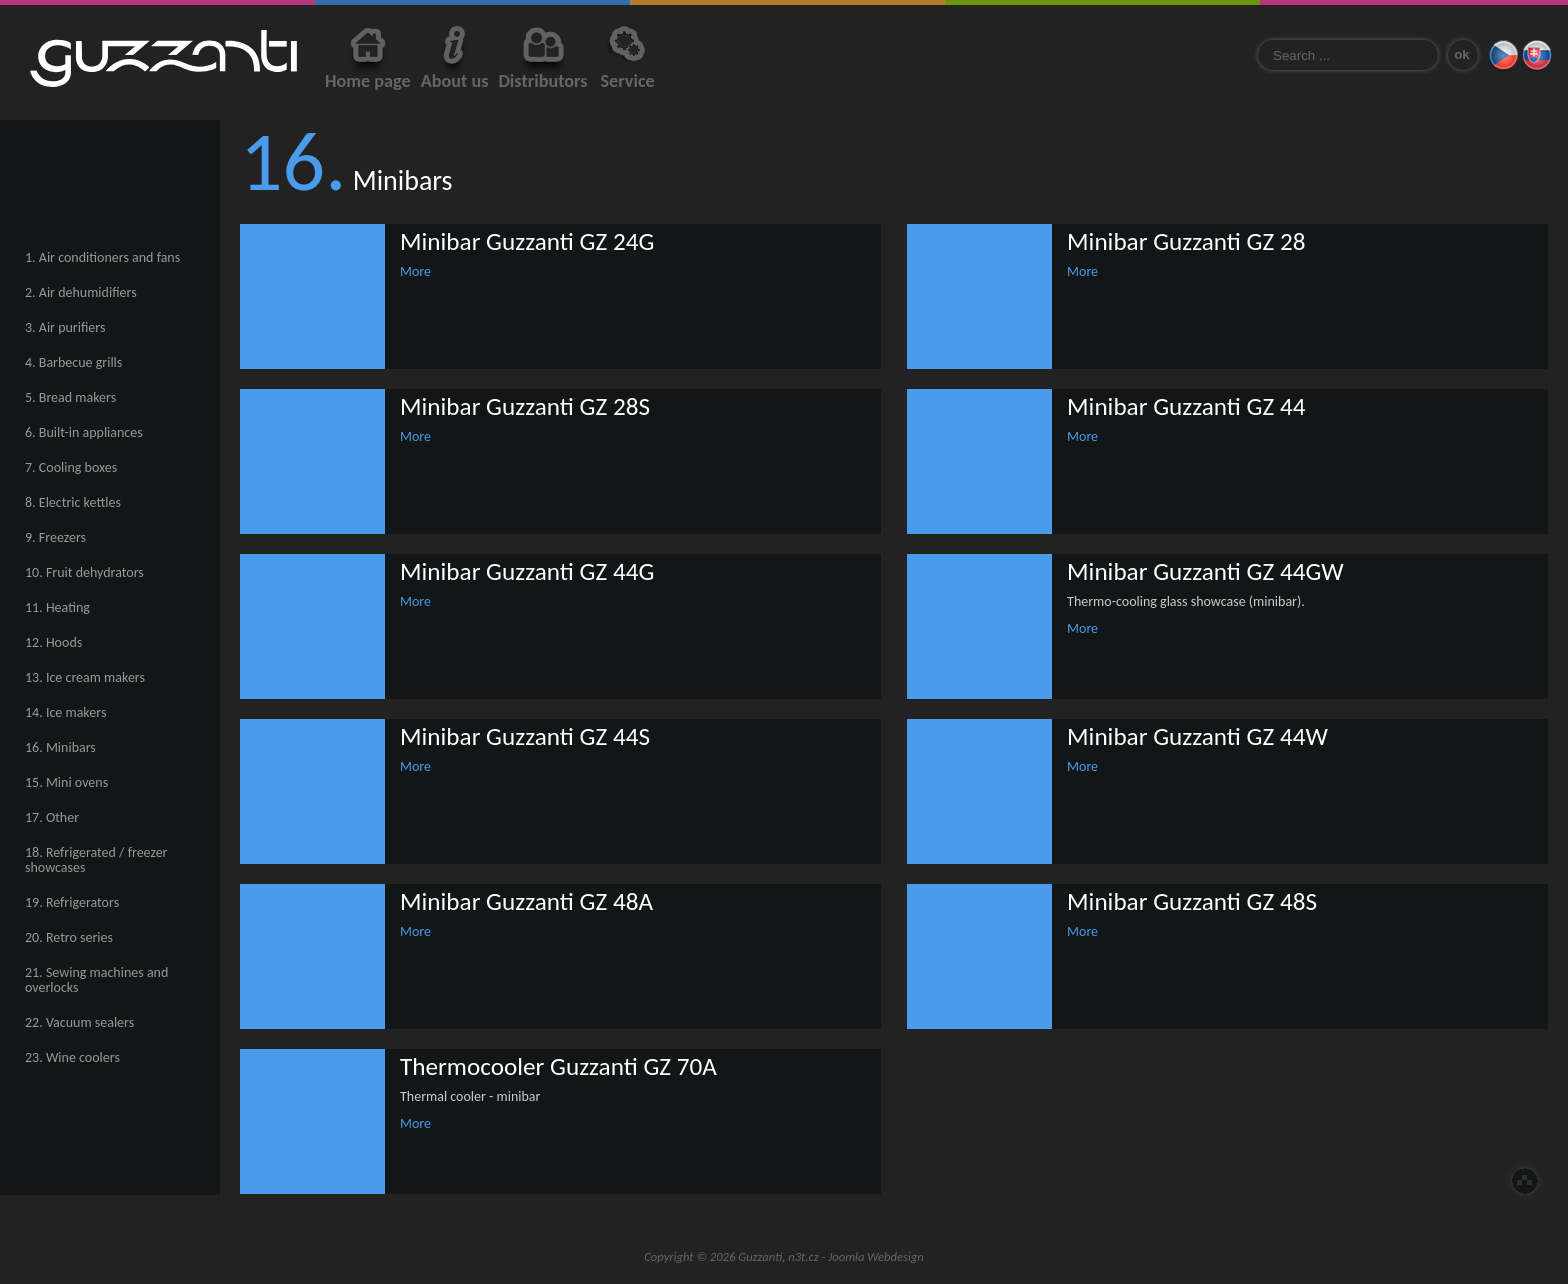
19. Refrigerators (72, 902)
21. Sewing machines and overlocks (96, 980)
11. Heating (57, 607)
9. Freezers (55, 537)
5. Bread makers (70, 397)
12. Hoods (53, 642)
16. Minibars (60, 747)
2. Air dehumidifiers (81, 292)
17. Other (52, 817)
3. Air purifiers (65, 327)
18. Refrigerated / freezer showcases (96, 860)
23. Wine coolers (72, 1057)
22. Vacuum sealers (79, 1022)
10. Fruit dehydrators (84, 572)
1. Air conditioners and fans (102, 257)
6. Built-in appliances (84, 432)
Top (1525, 1181)
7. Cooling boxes (71, 467)
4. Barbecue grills (73, 362)
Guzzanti (163, 59)
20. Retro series (69, 937)
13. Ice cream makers (85, 677)
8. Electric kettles (73, 502)
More (415, 271)
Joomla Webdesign (876, 1256)
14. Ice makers (65, 712)
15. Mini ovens (66, 782)
